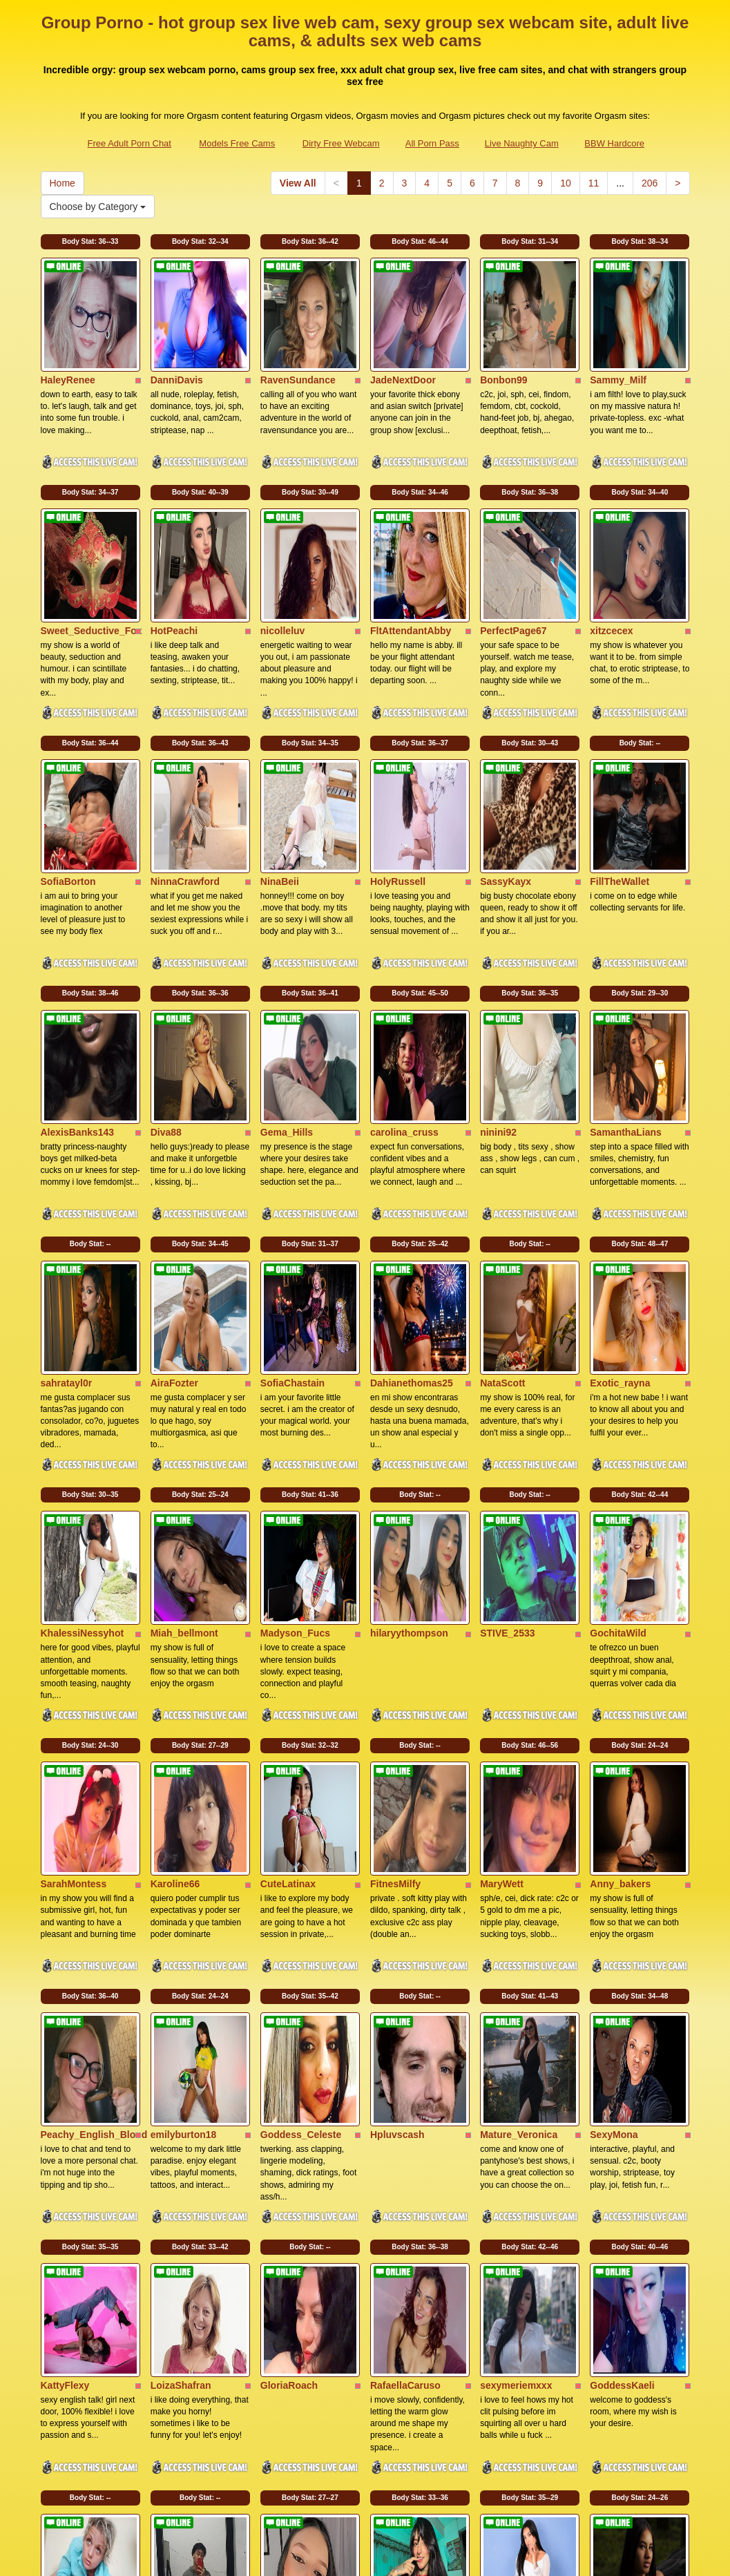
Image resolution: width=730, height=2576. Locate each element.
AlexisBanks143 (78, 980)
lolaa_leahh (396, 2256)
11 (593, 183)
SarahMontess (74, 1617)
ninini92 (498, 980)
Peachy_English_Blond (94, 1830)
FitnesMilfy (395, 1617)
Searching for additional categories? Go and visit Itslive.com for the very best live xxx (365, 2457)
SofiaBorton (68, 767)
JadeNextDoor (403, 341)
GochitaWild (618, 1405)
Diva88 (166, 980)
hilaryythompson (409, 1405)
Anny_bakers (620, 1617)
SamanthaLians (625, 980)
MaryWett (502, 1617)
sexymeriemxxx (516, 2043)
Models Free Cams (237, 143)
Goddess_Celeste (301, 1830)
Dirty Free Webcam (341, 143)
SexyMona (613, 1830)
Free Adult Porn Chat (129, 143)
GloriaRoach (289, 2043)
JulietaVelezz (290, 2256)
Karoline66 (175, 1617)
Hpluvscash (397, 1830)
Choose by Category (98, 206)
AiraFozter (174, 1193)
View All (298, 183)
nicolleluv (282, 554)
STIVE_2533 (507, 1405)
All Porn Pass (432, 143)
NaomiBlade (508, 2256)
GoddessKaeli (622, 2043)
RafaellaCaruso (405, 2043)
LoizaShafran (181, 2043)
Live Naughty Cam (522, 143)
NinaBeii (279, 767)
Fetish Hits (480, 2556)
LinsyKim (62, 2256)
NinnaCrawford (185, 767)
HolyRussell (397, 767)
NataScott (502, 1193)
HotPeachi (174, 554)
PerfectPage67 (513, 554)
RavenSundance (298, 341)
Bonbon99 (503, 341)
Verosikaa (612, 2256)
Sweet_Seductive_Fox (91, 554)
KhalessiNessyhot (82, 1405)
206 (649, 183)
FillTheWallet (619, 767)
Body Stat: (90, 241)
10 (565, 183)
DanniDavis (177, 341)
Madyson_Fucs (295, 1405)
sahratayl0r (67, 1193)
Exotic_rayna (620, 1193)
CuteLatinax (288, 1617)
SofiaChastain (292, 1193)
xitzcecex (611, 554)
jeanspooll (174, 2256)
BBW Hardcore (614, 143)
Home (62, 183)
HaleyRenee (68, 341)
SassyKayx (505, 767)
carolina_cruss (404, 980)
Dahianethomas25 (411, 1193)
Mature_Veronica (518, 1830)
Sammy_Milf (618, 341)
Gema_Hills (286, 980)
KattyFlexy (65, 2043)
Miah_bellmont (184, 1405)
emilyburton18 (184, 1830)
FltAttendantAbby (410, 554)
